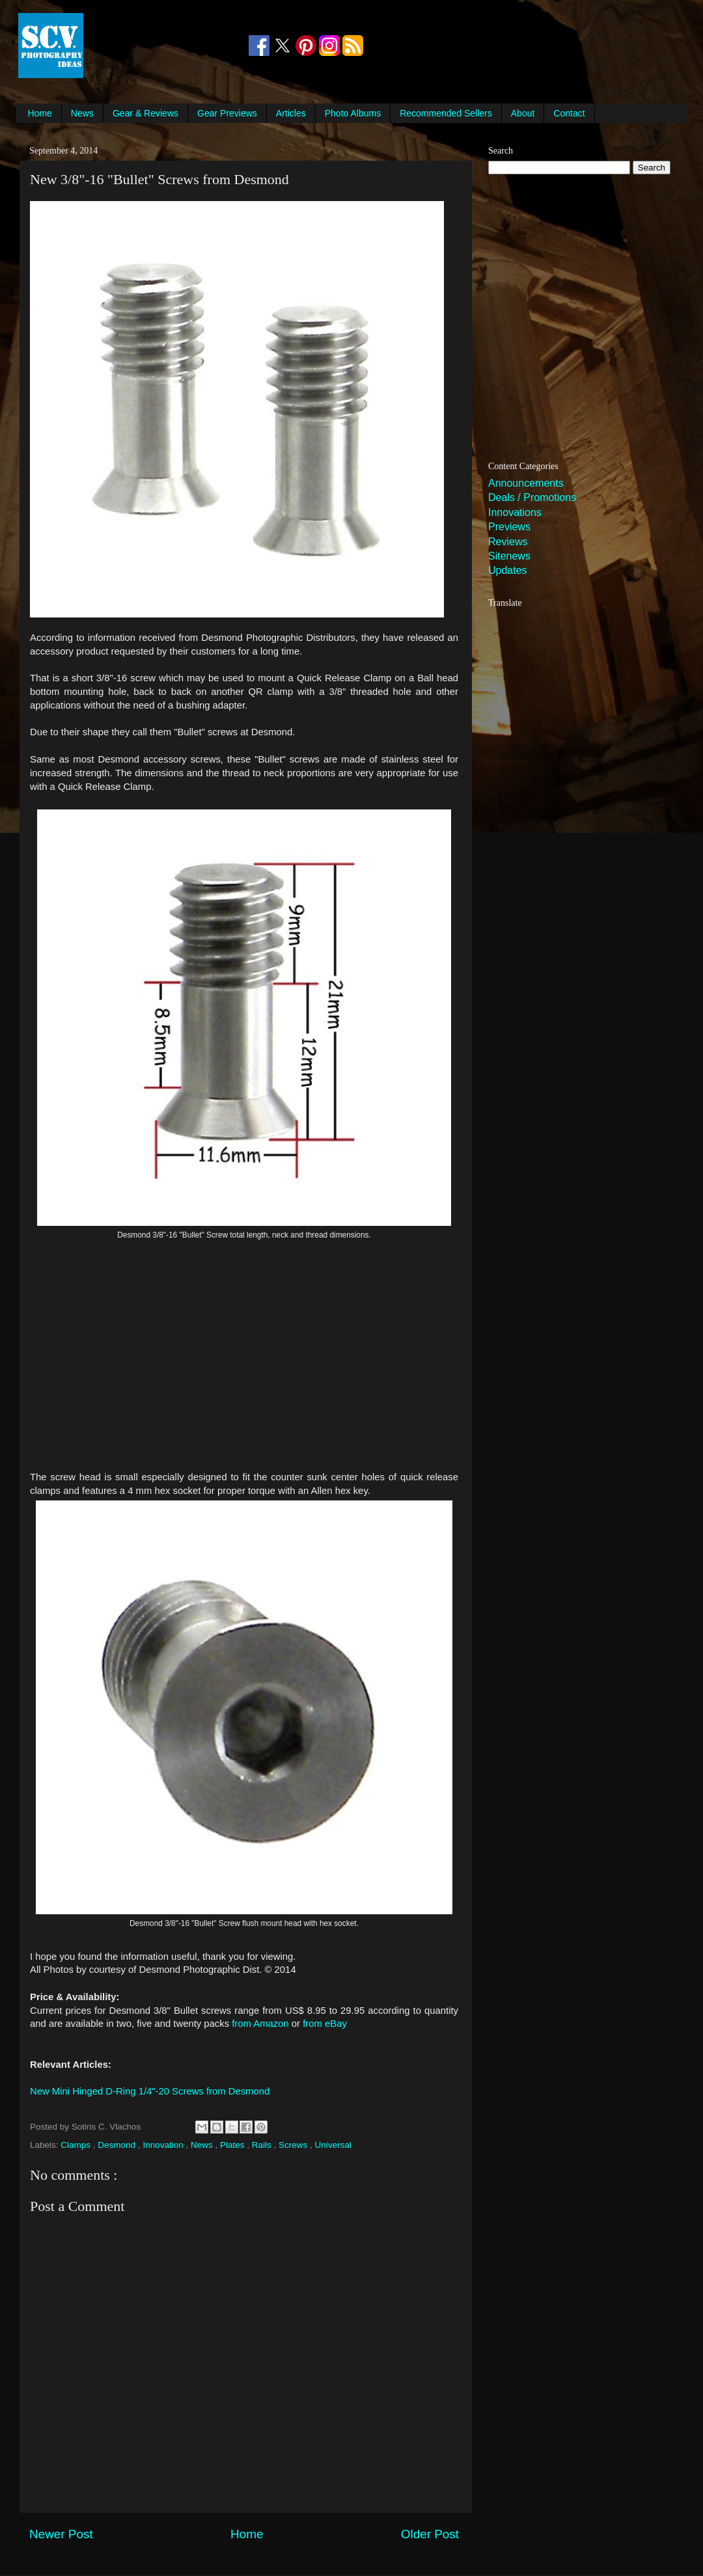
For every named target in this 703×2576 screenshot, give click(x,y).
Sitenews (509, 556)
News (82, 113)
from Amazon (260, 2023)
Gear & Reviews (145, 113)
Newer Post (61, 2534)
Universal (333, 2145)
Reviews (507, 541)
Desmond (118, 2145)
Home (40, 113)
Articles (291, 113)
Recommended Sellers (446, 113)
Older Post (430, 2534)
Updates (507, 570)
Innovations (515, 512)
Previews (509, 526)
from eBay (325, 2023)
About (523, 113)
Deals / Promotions (532, 497)
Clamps (77, 2145)
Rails (263, 2145)
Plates (233, 2145)
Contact (569, 113)
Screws (294, 2145)
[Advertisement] (165, 45)
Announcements (526, 483)
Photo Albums (353, 113)
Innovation (164, 2145)
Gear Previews (227, 113)
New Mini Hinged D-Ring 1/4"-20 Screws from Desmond (149, 2091)
